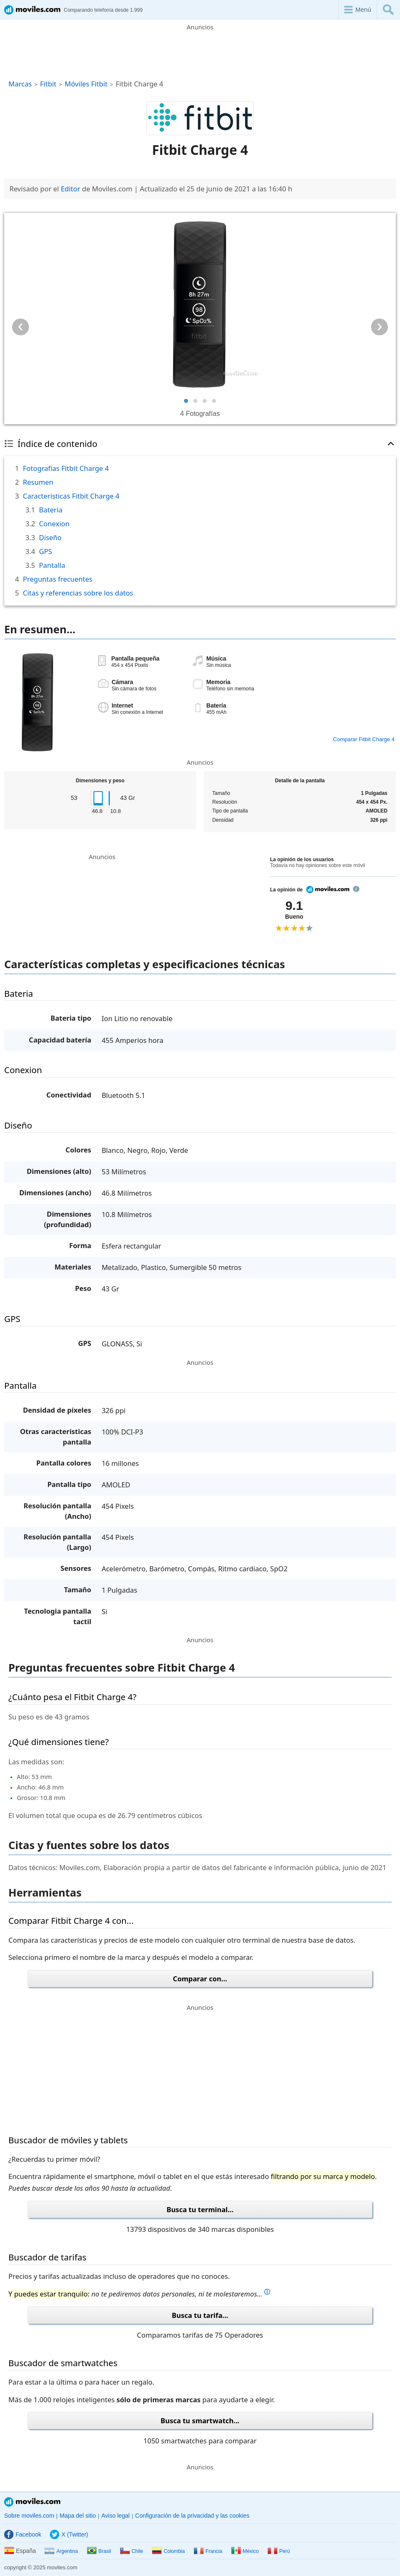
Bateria (50, 510)
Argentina (61, 2551)
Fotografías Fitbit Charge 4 (66, 468)
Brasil (99, 2551)
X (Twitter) (69, 2534)
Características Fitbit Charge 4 (71, 496)
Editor (70, 188)
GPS (45, 551)
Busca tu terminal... (200, 2209)
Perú (279, 2551)
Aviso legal (115, 2515)
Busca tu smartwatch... (200, 2420)
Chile (131, 2551)
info (356, 889)
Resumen (38, 482)
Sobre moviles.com (29, 2515)
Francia (208, 2551)
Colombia (168, 2551)
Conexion (54, 523)
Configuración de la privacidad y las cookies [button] (192, 2515)
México (245, 2551)
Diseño (50, 537)
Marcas (20, 84)
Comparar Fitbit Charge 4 (364, 739)
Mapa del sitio (78, 2515)
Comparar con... (200, 1978)
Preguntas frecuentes (58, 579)
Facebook (22, 2534)
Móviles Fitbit (86, 84)
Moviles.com (32, 2502)
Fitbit (48, 84)
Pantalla (52, 565)
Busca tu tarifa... (200, 2315)
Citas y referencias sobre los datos (78, 593)
